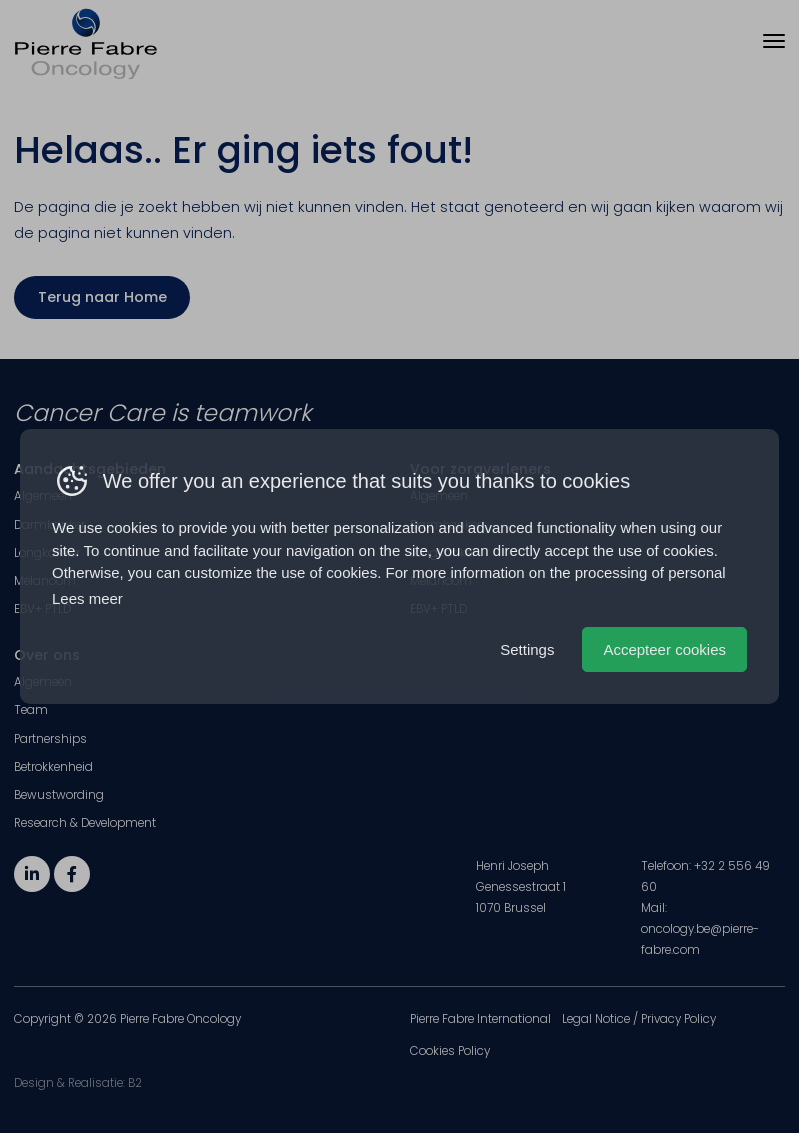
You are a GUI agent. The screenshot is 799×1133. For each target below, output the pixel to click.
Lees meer (87, 598)
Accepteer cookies (664, 649)
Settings (527, 649)
